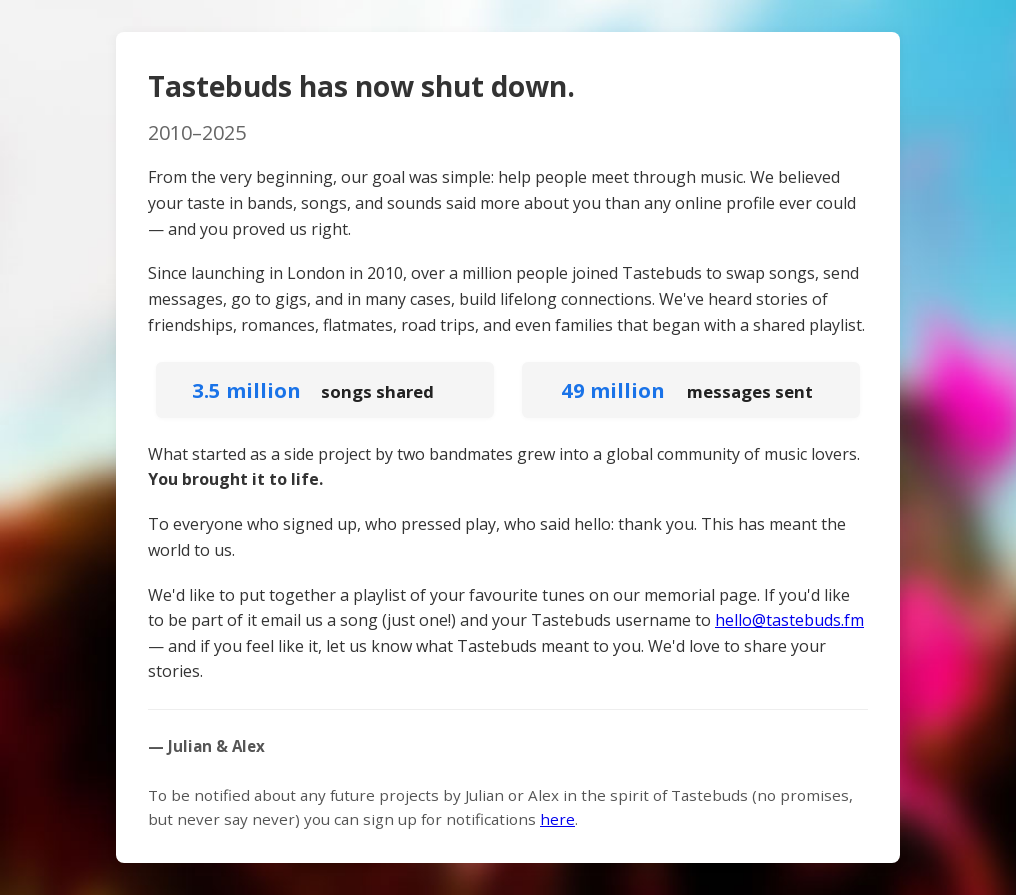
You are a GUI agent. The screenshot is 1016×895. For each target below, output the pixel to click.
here (557, 819)
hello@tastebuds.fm (789, 620)
